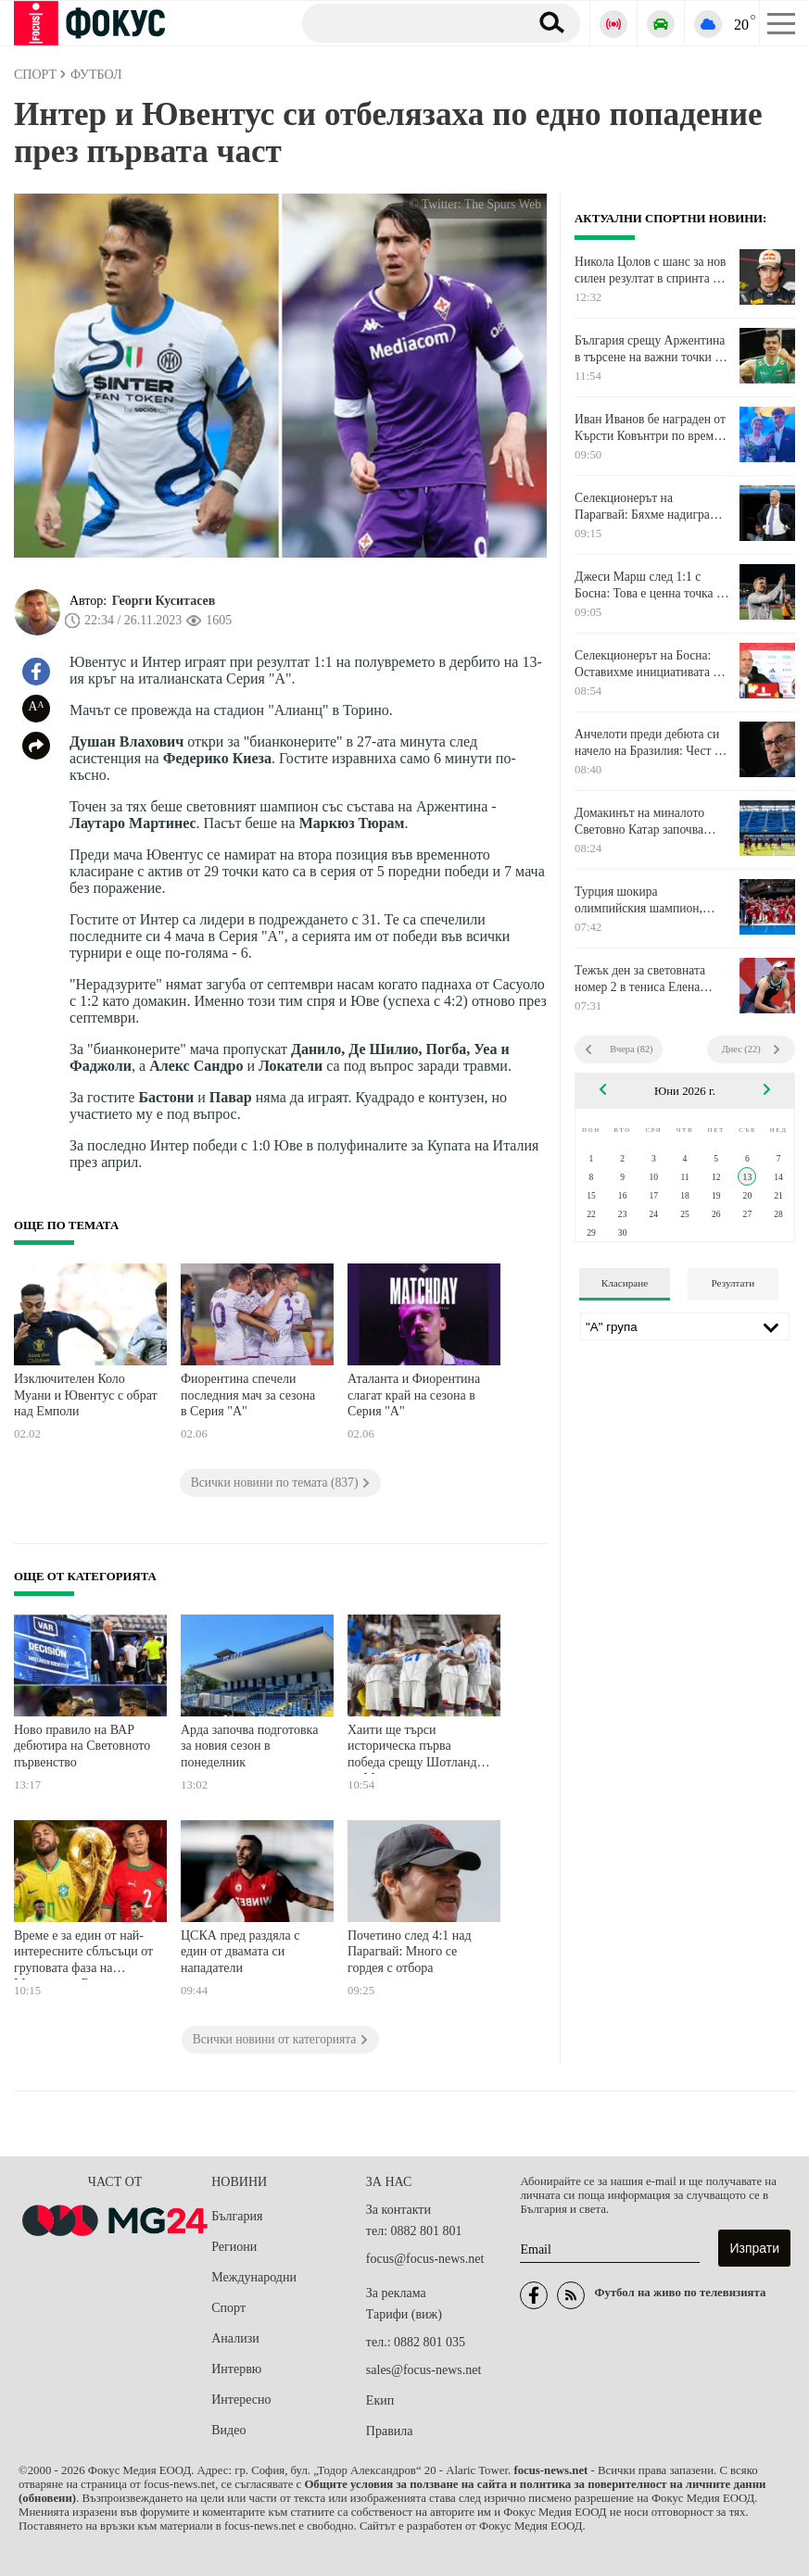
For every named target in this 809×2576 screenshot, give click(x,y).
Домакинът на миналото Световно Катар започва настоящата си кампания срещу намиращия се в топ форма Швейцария (646, 821)
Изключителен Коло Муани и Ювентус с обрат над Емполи (86, 1395)
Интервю (236, 2369)
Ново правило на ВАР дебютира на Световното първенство (82, 1746)
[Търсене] (408, 22)
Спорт (228, 2308)
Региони (234, 2247)
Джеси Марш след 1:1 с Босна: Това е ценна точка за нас (651, 585)
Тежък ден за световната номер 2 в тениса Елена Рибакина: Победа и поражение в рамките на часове (640, 979)
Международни (254, 2277)
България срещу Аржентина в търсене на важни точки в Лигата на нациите (650, 349)
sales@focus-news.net (423, 2370)
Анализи (235, 2338)
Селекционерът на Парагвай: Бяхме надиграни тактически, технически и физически (649, 506)
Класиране (624, 1282)
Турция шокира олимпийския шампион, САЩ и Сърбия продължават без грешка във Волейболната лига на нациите (651, 900)
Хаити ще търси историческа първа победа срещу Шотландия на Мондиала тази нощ (418, 1748)
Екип (380, 2400)
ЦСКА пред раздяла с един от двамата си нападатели (240, 1952)
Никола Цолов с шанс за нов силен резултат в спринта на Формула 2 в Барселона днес (651, 270)
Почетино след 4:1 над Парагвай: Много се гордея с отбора (410, 1952)
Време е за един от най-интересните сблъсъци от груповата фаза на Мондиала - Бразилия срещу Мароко (83, 1954)
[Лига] (685, 1326)
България (236, 2216)
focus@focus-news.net (425, 2259)
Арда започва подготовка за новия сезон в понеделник (249, 1746)
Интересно (241, 2399)
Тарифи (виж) (404, 2314)
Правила (389, 2431)
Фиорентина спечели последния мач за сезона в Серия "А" (248, 1395)
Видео (228, 2430)
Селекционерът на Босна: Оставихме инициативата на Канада (650, 664)
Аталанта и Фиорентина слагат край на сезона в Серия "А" (414, 1395)
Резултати (733, 1282)
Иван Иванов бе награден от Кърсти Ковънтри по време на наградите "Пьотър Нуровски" (650, 428)
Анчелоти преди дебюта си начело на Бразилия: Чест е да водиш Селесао (647, 743)
